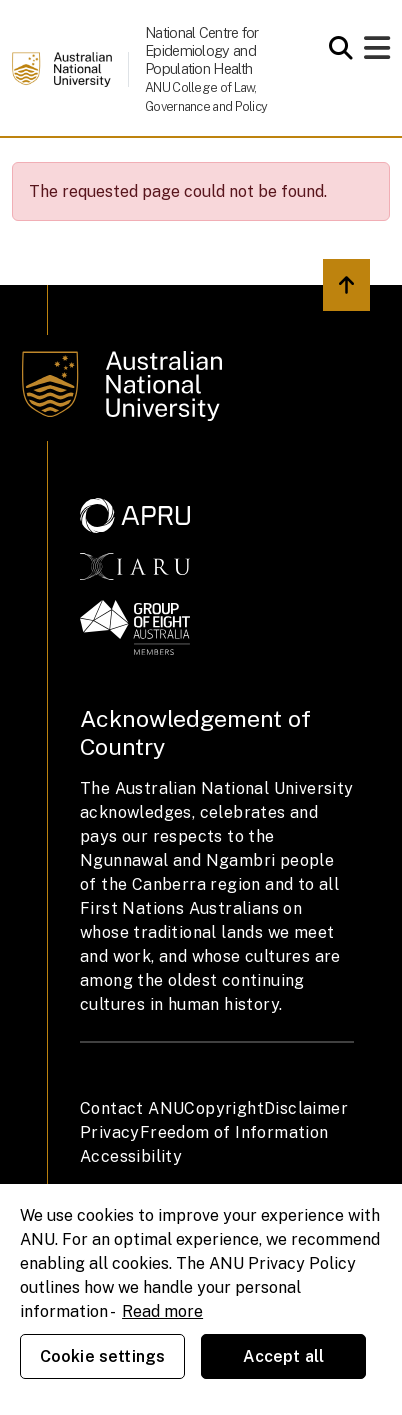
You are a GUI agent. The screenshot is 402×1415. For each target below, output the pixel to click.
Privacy (110, 1132)
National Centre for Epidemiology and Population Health (202, 50)
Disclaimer (306, 1108)
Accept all (284, 1356)
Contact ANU (132, 1108)
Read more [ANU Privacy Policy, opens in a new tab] (162, 1311)
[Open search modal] (335, 48)
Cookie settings (102, 1356)
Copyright (224, 1108)
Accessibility (131, 1156)
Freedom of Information (234, 1132)
